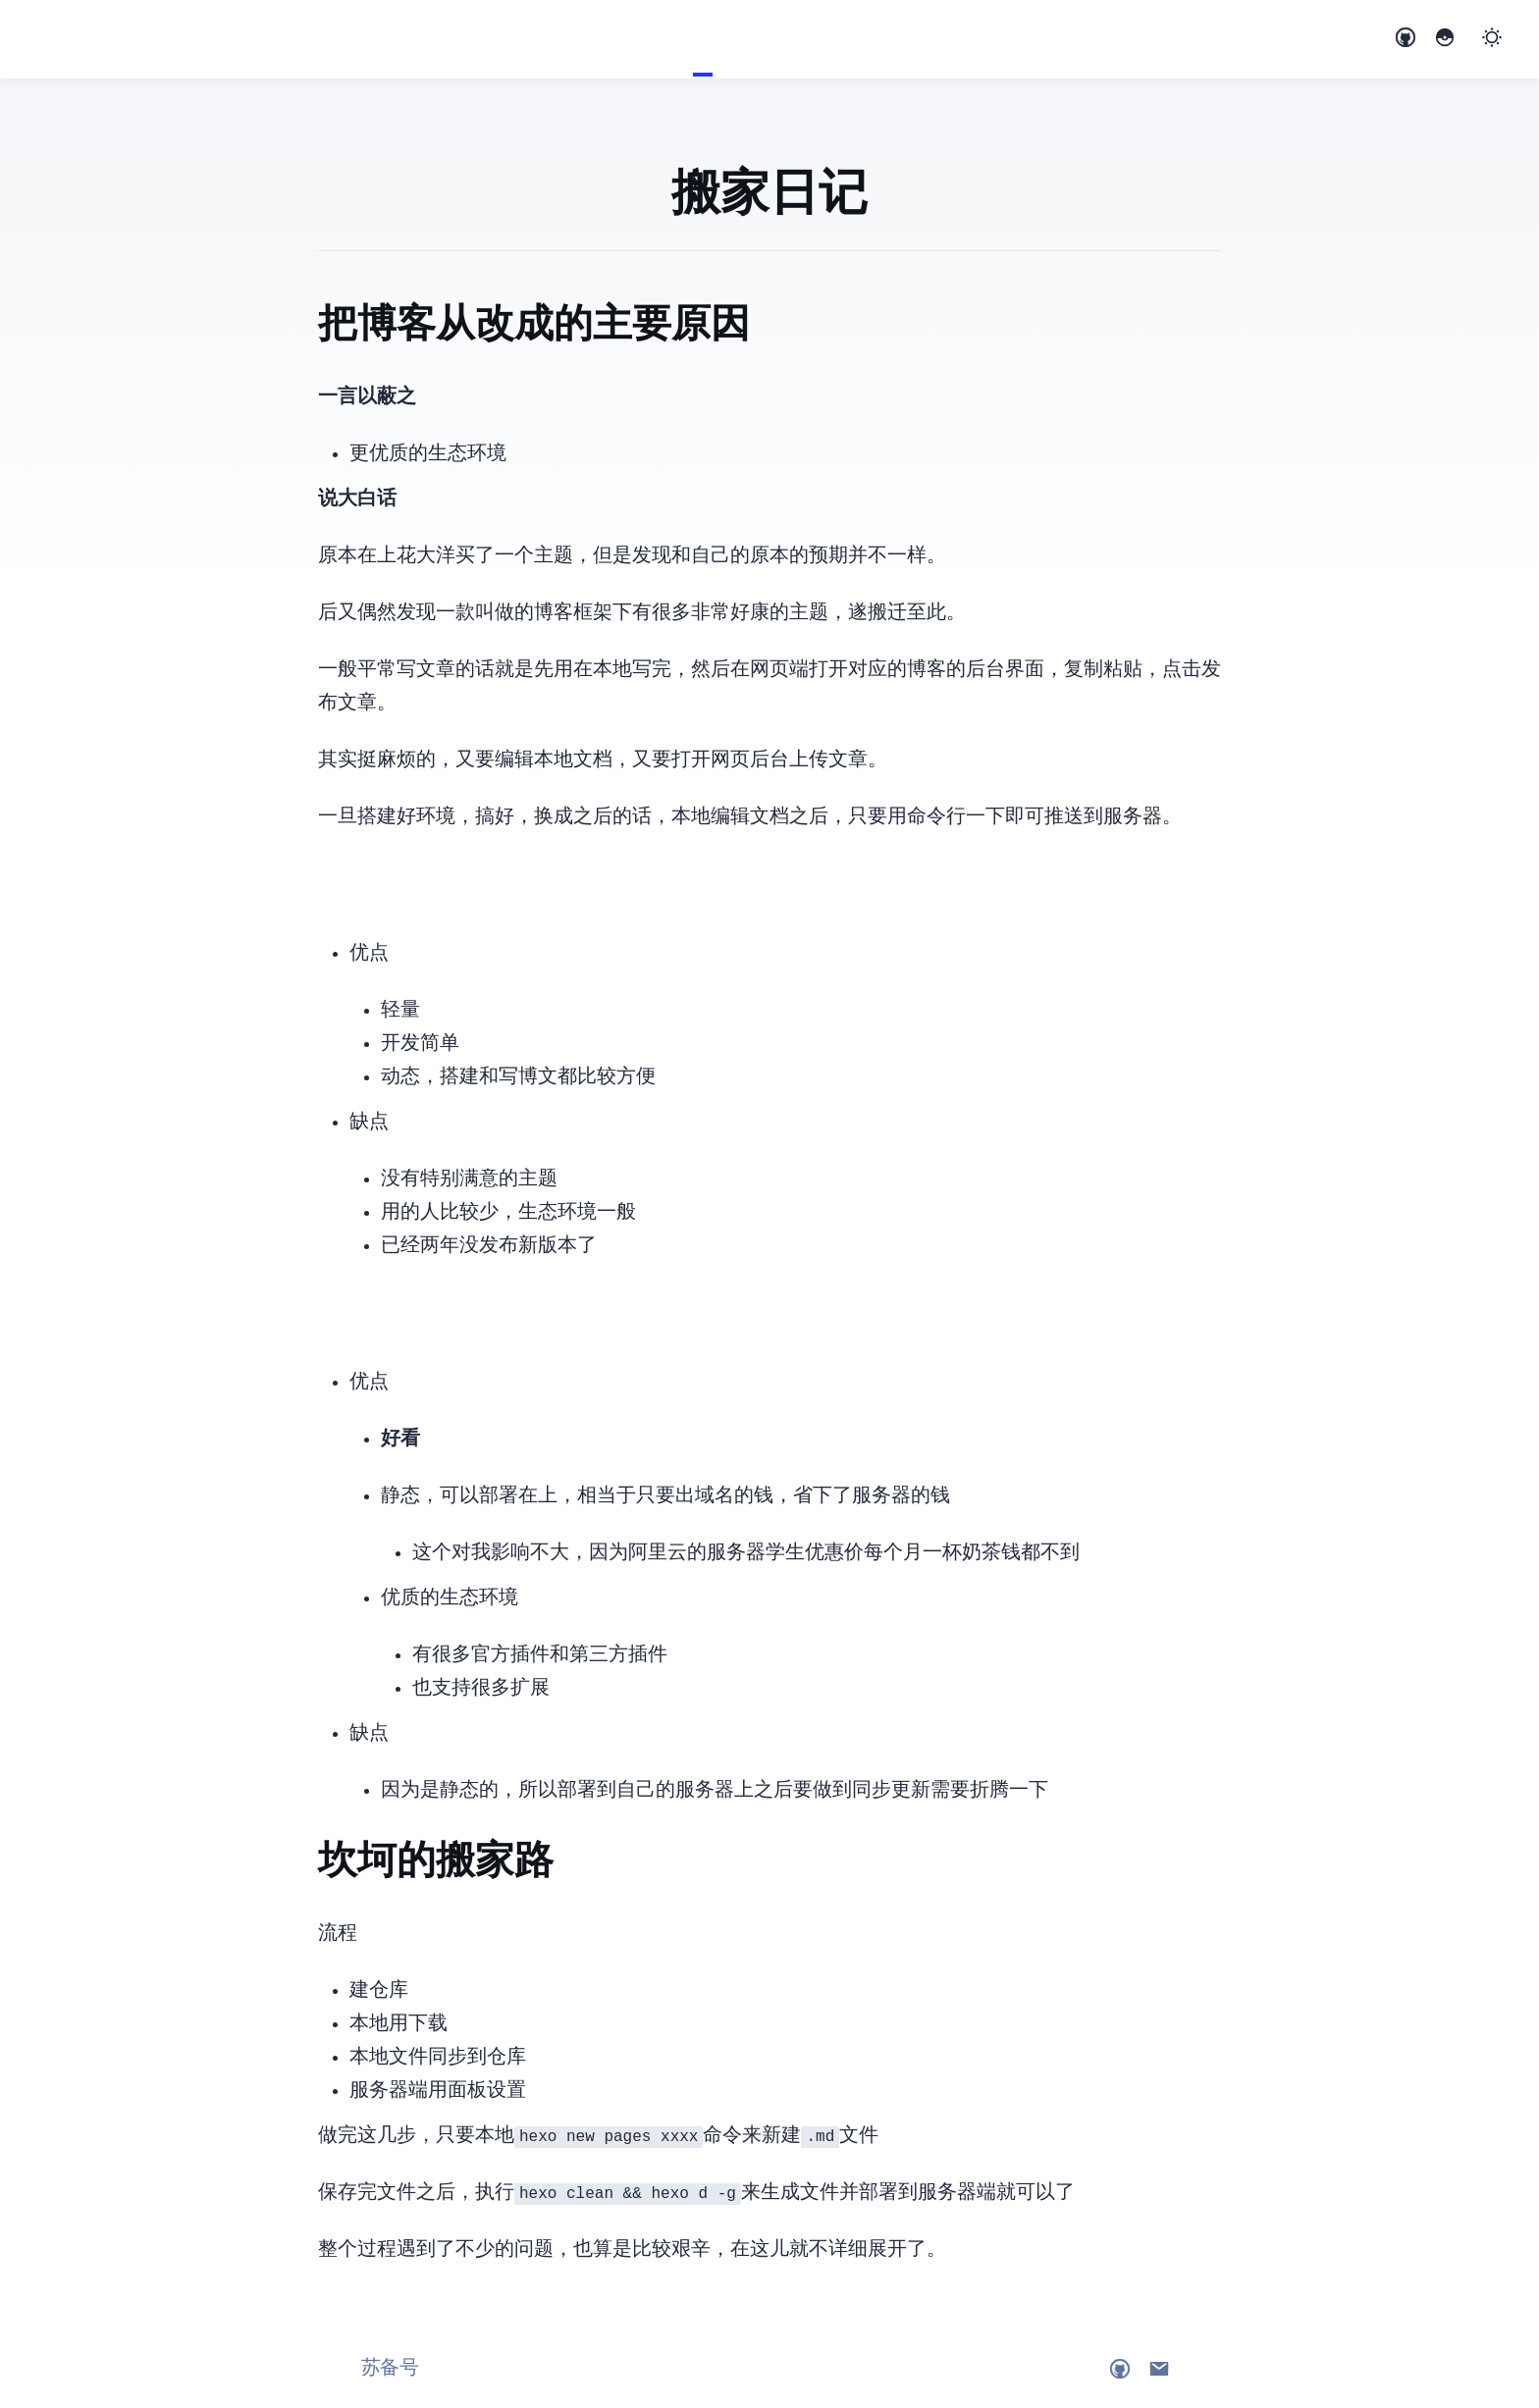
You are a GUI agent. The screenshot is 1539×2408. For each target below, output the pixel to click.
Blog (703, 39)
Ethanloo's (29, 41)
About (722, 39)
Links (742, 39)
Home (683, 39)
